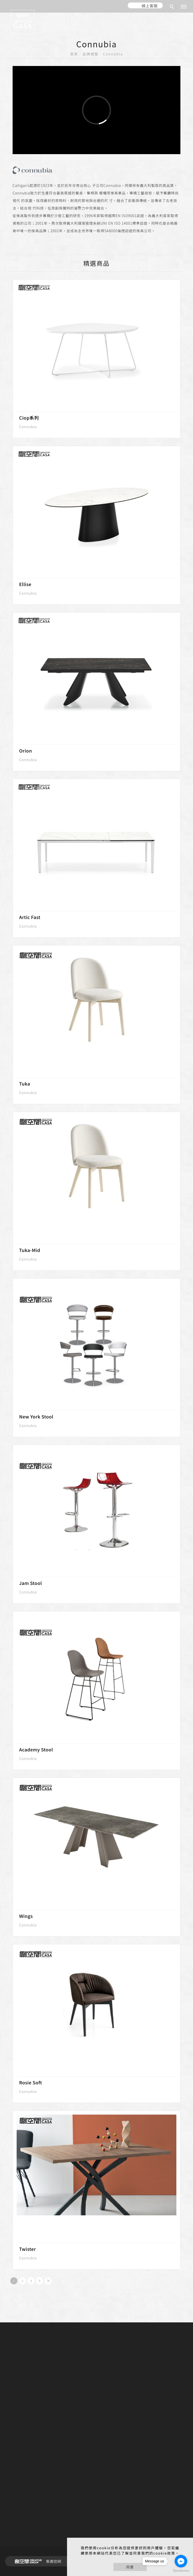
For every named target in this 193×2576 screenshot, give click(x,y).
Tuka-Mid (29, 1250)
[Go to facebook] (181, 2561)
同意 (130, 2566)
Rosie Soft (30, 2082)
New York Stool (36, 1416)
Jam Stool (30, 1583)
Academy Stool (36, 1749)
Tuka (24, 1083)
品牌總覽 (90, 53)
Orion (25, 750)
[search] (172, 7)
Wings (26, 1916)
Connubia (113, 53)
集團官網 (36, 2561)
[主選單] (183, 6)
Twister (27, 2249)
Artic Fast (29, 917)
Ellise (25, 584)
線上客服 (150, 5)
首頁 (74, 53)
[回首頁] (23, 22)
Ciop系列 (29, 417)
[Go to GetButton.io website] (181, 2570)
